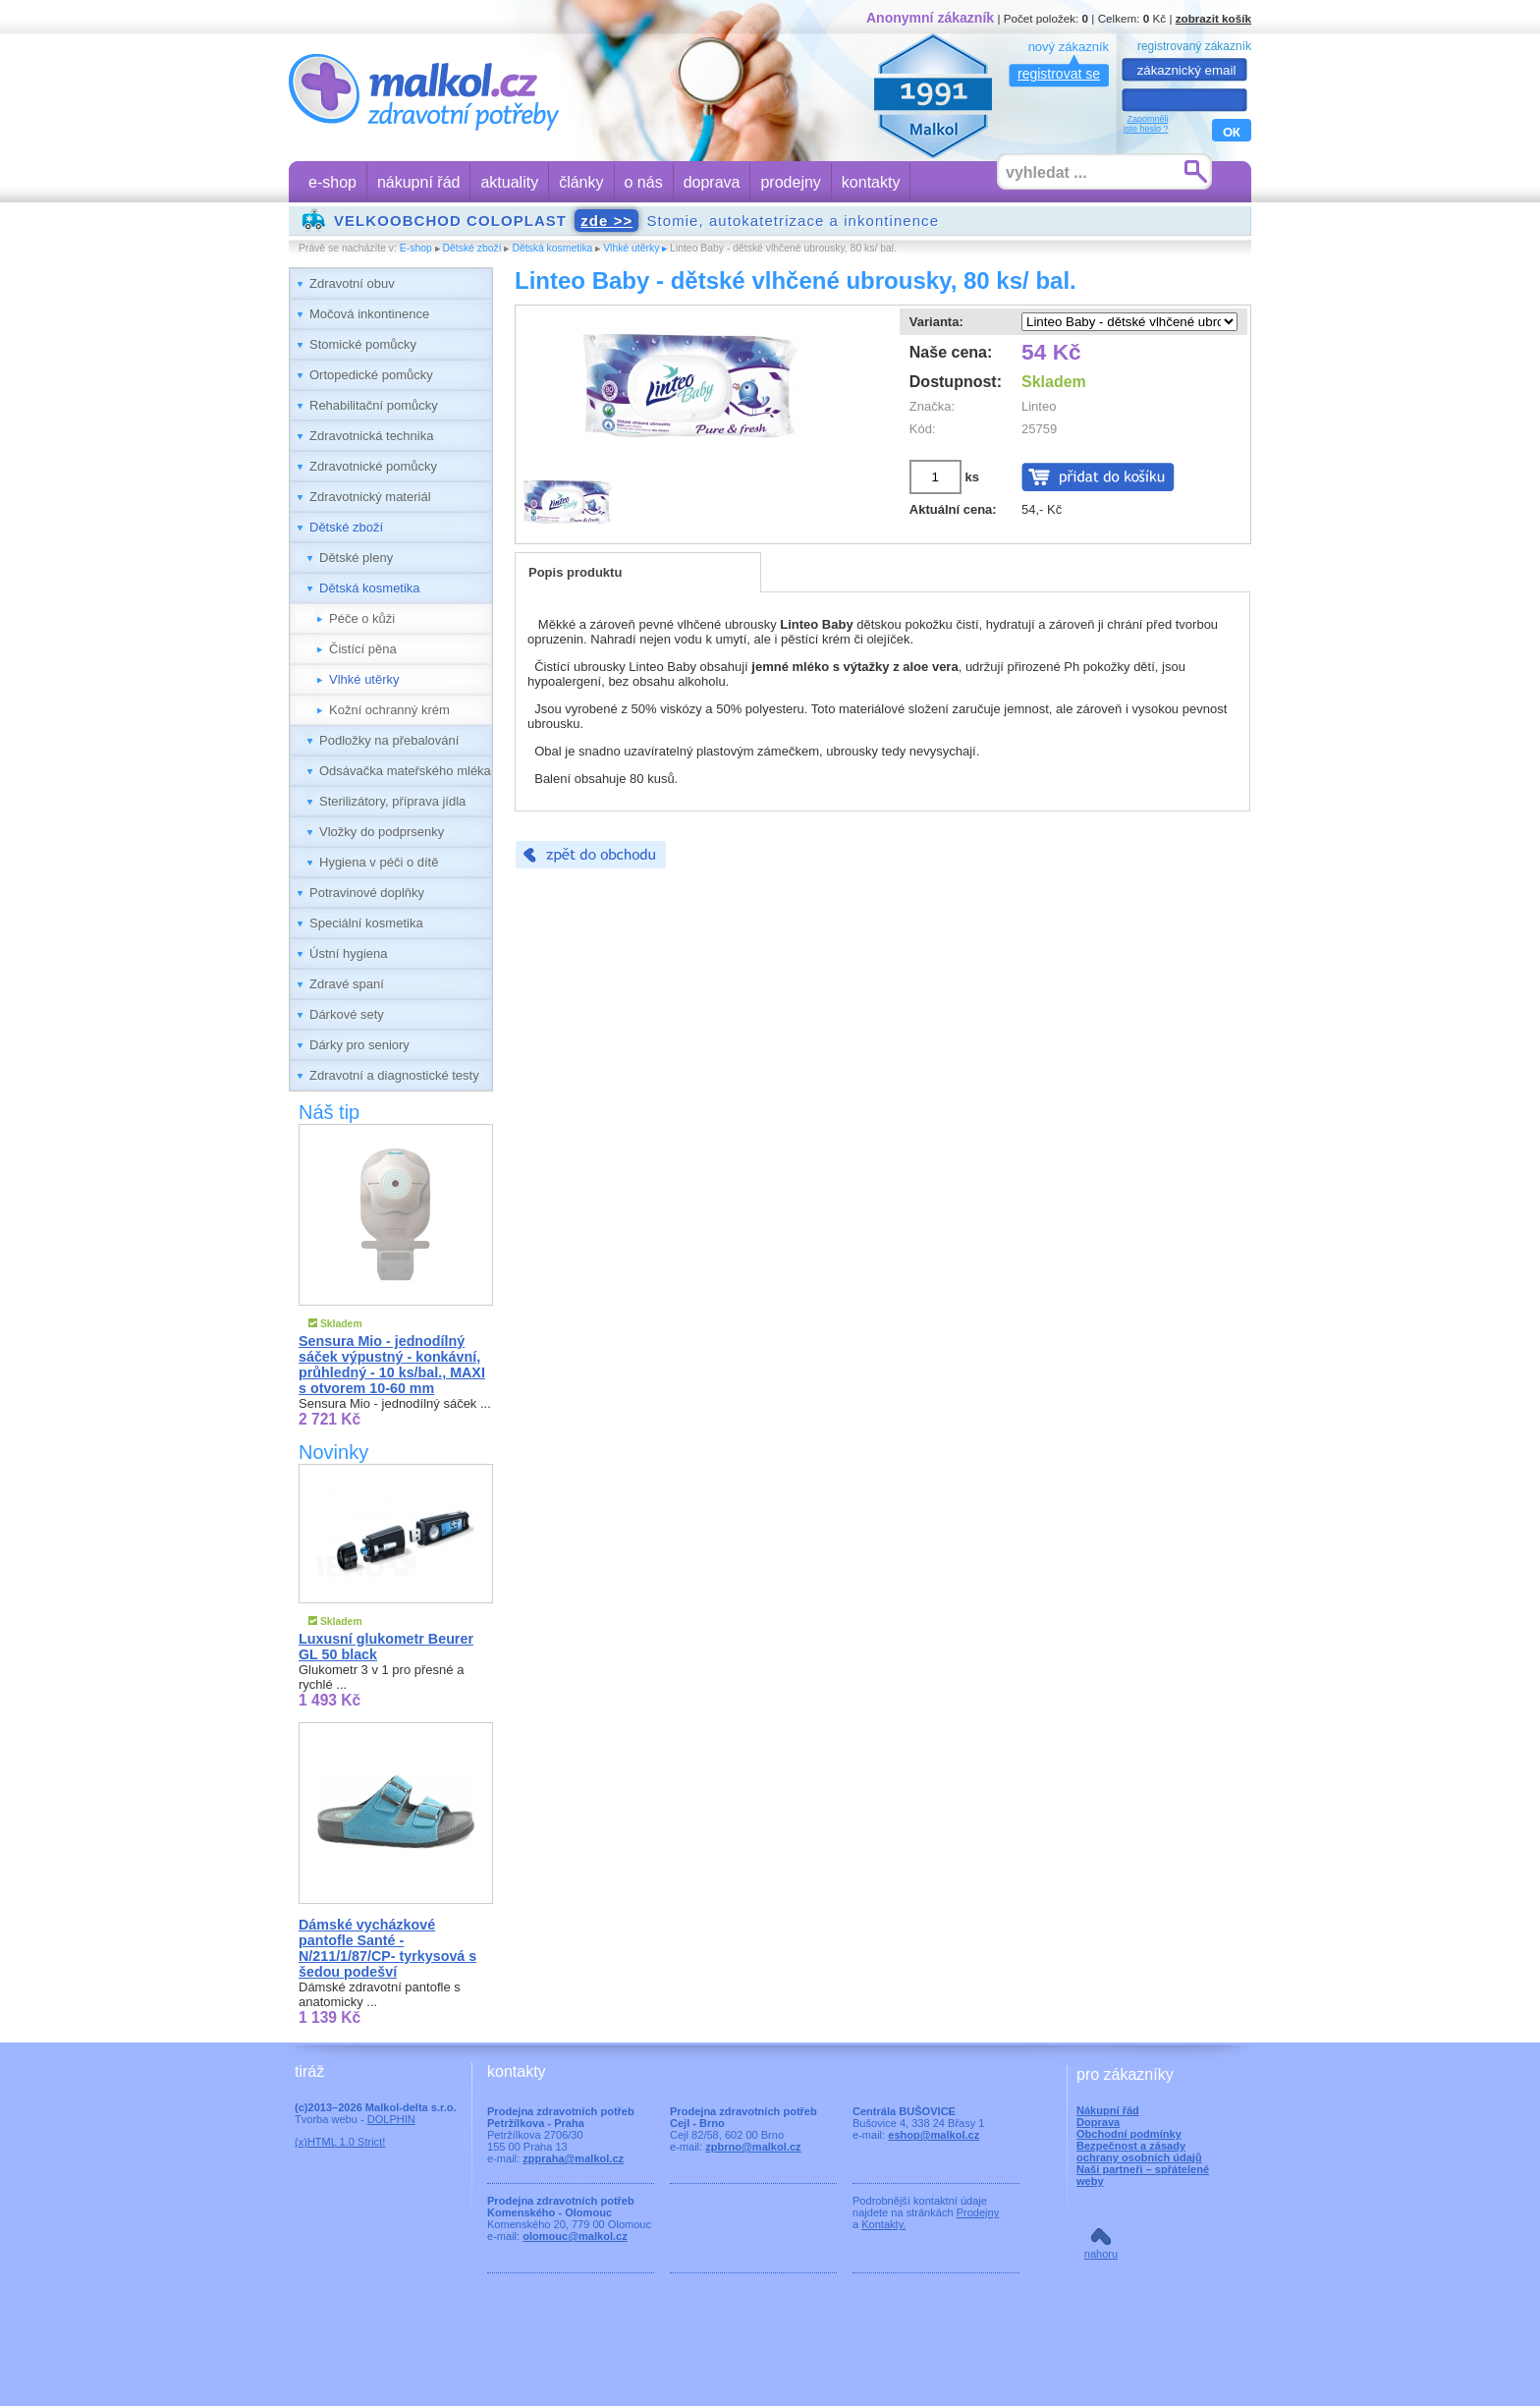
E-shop (416, 248)
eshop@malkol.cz (933, 2135)
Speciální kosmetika (366, 923)
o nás (644, 182)
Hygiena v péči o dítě (378, 862)
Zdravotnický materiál (370, 496)
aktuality (509, 182)
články (581, 182)
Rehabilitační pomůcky (373, 405)
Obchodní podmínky (1129, 2134)
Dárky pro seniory (359, 1044)
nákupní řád (419, 182)
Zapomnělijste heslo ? (1146, 124)
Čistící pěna (363, 649)
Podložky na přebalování (389, 740)
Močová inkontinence (369, 314)
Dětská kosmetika (552, 248)
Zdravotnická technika (371, 435)
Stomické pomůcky (362, 344)
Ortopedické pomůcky (371, 374)
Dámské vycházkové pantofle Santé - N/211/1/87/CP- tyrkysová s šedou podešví (387, 1948)
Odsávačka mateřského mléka (405, 770)
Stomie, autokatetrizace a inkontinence (636, 220)
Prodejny (978, 2212)
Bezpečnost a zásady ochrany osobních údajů (1139, 2151)
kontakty (871, 182)
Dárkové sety (346, 1014)
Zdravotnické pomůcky (373, 466)
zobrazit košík (1213, 18)
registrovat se (1059, 74)
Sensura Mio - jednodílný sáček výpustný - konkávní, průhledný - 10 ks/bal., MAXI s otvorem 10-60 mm (392, 1364)
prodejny (790, 182)
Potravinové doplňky (366, 892)
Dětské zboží (472, 248)
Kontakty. (883, 2224)
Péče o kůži (362, 618)
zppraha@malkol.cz (573, 2158)
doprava (712, 182)
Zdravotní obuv (352, 283)
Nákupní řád (1107, 2110)
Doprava (1098, 2122)
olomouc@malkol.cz (575, 2236)
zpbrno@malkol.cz (752, 2147)
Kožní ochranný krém (389, 709)
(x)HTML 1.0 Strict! (340, 2142)
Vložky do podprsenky (381, 831)
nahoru (1101, 2254)
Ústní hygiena (348, 953)
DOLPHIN (391, 2119)
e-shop (332, 182)
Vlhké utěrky (631, 248)
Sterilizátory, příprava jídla (392, 801)
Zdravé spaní (346, 984)
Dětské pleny (356, 557)
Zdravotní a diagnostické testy (394, 1075)
